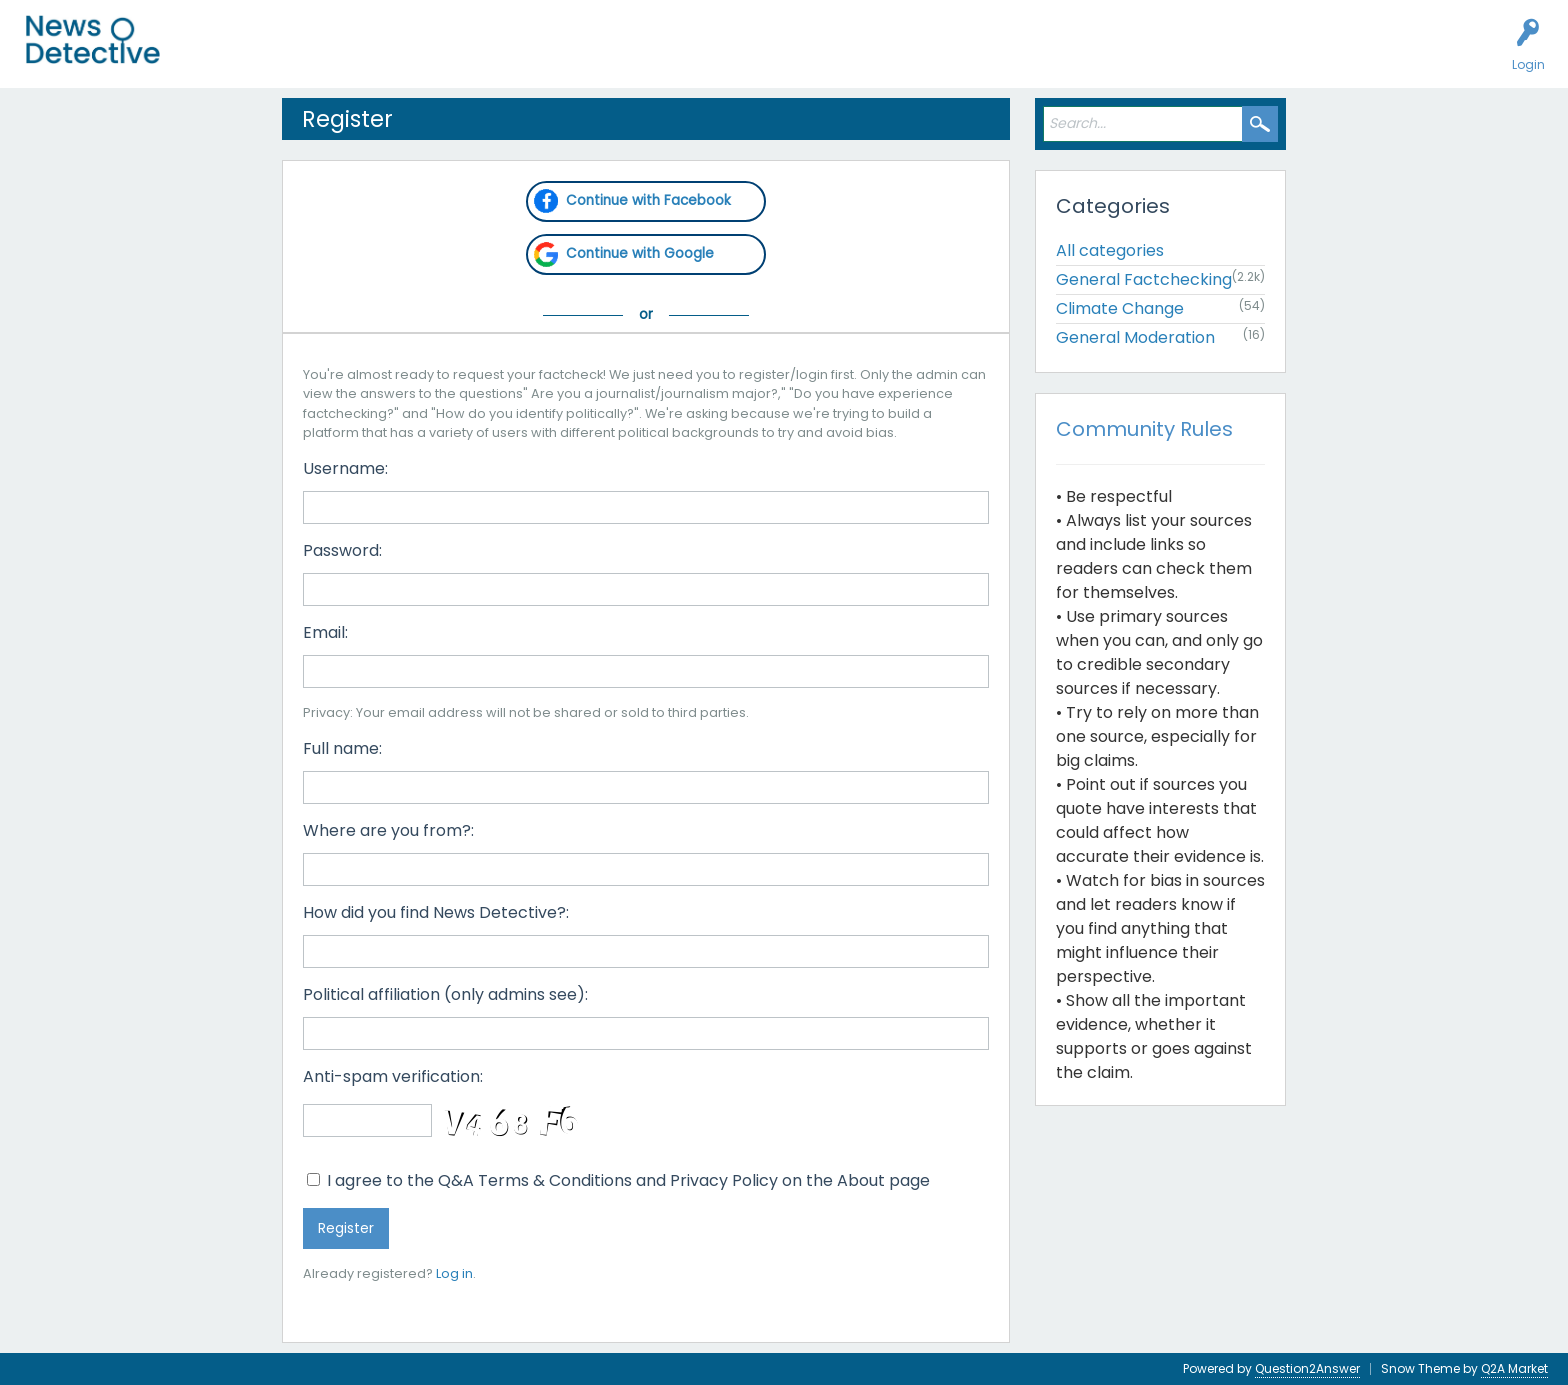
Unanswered (312, 56)
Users (391, 56)
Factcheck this (480, 56)
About (707, 56)
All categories (1110, 250)
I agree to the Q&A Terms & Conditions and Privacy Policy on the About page (618, 1180)
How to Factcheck (607, 56)
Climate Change (1120, 308)
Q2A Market (1514, 1368)
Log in (454, 1273)
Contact (773, 56)
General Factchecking (1144, 279)
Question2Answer (1307, 1368)
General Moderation (1135, 337)
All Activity (221, 56)
